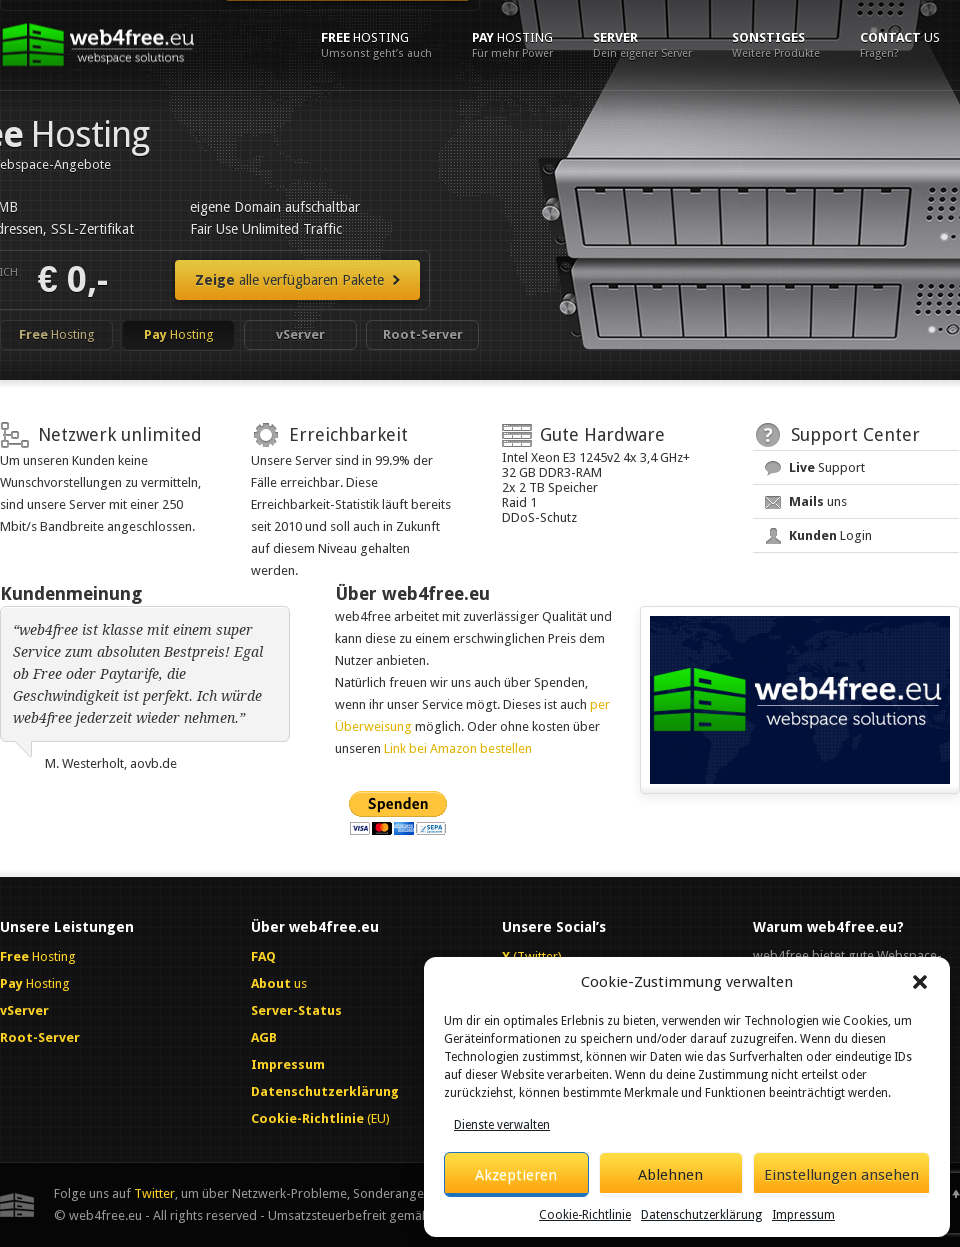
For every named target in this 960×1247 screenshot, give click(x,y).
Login (830, 535)
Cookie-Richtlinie (585, 1215)
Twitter (154, 1193)
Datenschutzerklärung (701, 1215)
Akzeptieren (516, 1175)
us (900, 45)
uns (818, 501)
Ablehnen (670, 1175)
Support (827, 467)
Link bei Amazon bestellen (458, 748)
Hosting (376, 45)
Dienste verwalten (502, 1125)
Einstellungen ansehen (841, 1175)
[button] (920, 982)
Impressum (803, 1215)
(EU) (320, 1118)
